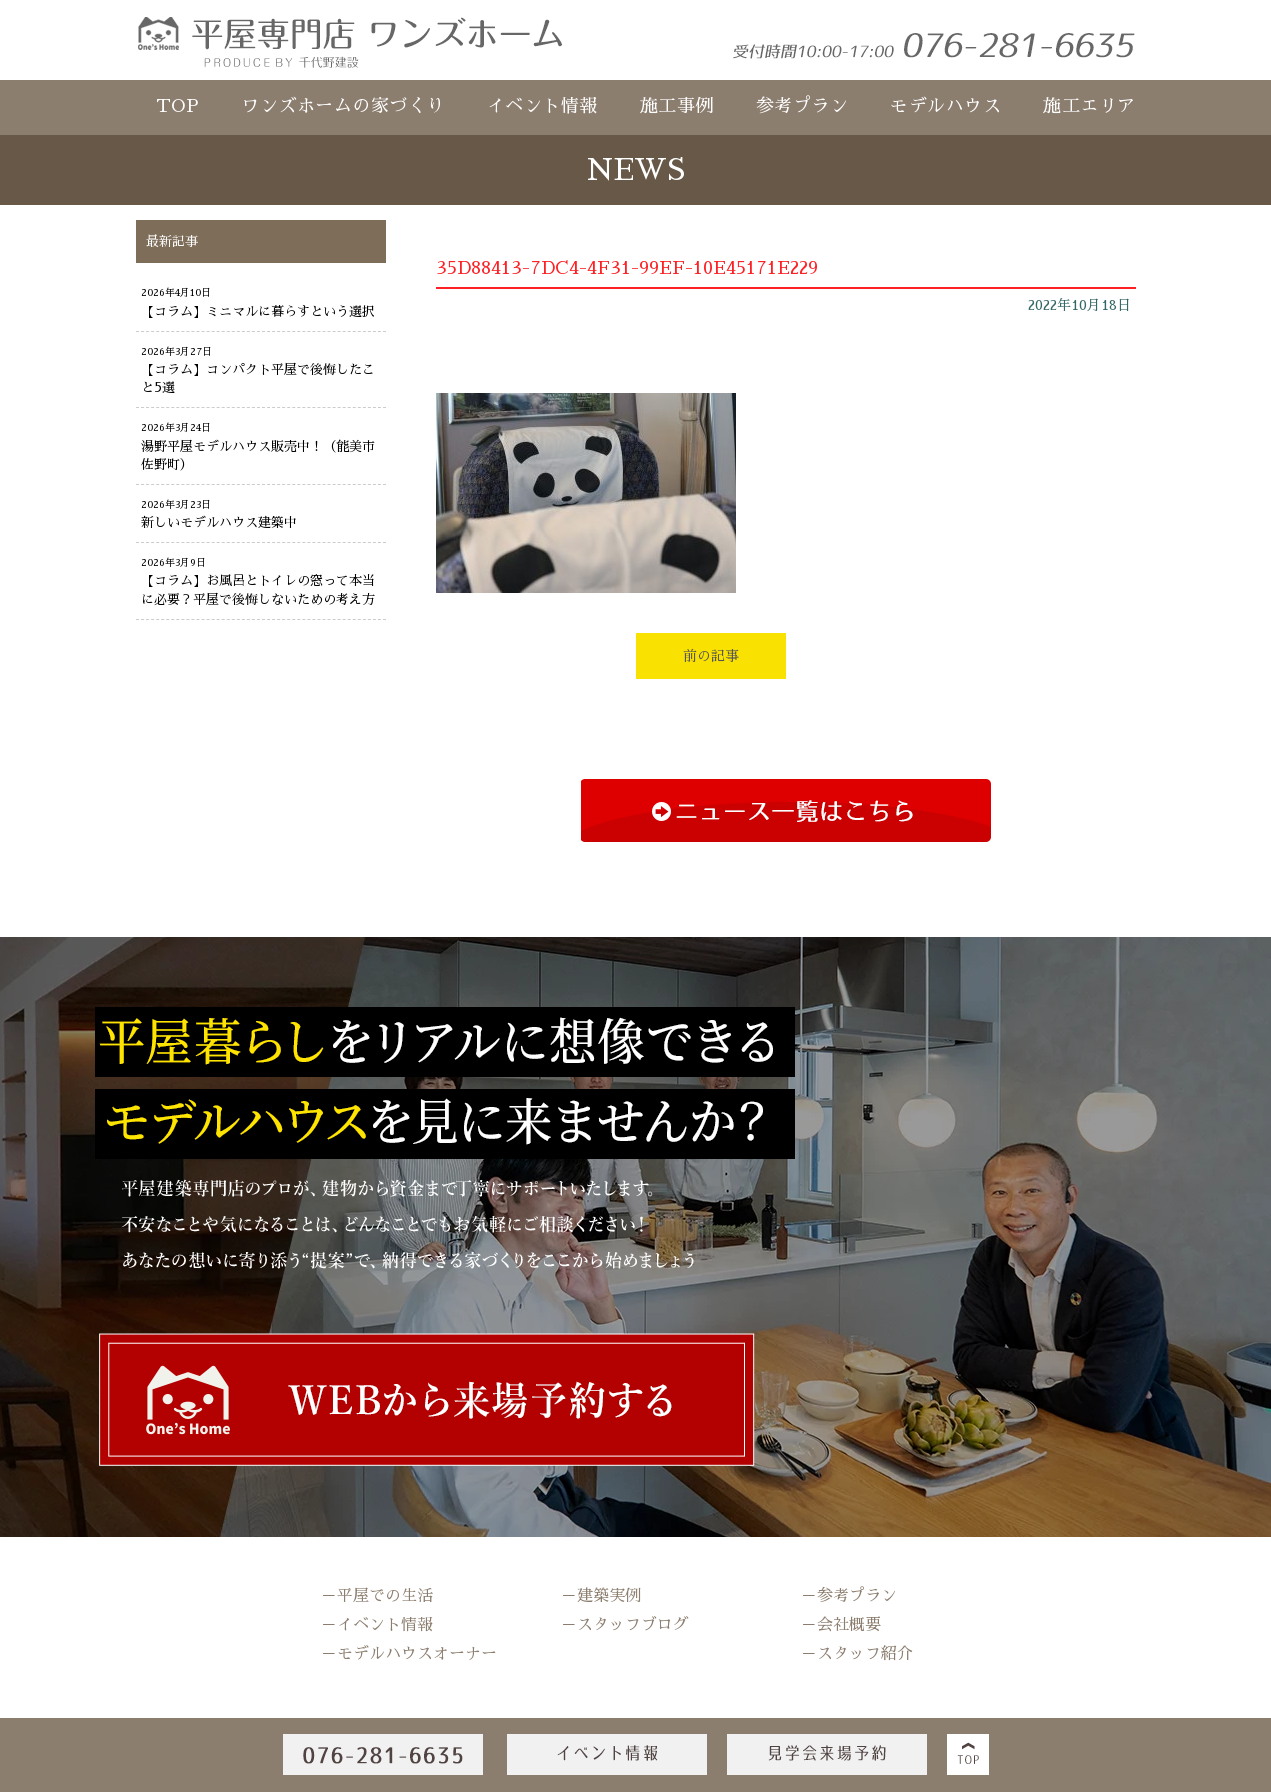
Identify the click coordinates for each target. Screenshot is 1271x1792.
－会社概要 (841, 1625)
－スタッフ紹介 (857, 1654)
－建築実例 (601, 1596)
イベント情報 (542, 106)
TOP (178, 106)
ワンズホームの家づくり (343, 106)
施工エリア (1089, 106)
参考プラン (802, 106)
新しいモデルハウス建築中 (219, 522)
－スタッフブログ (625, 1625)
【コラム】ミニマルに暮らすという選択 (258, 311)
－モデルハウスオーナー (409, 1654)
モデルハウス (945, 106)
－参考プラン (849, 1596)
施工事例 (677, 106)
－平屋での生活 (377, 1596)
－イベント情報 (377, 1625)
